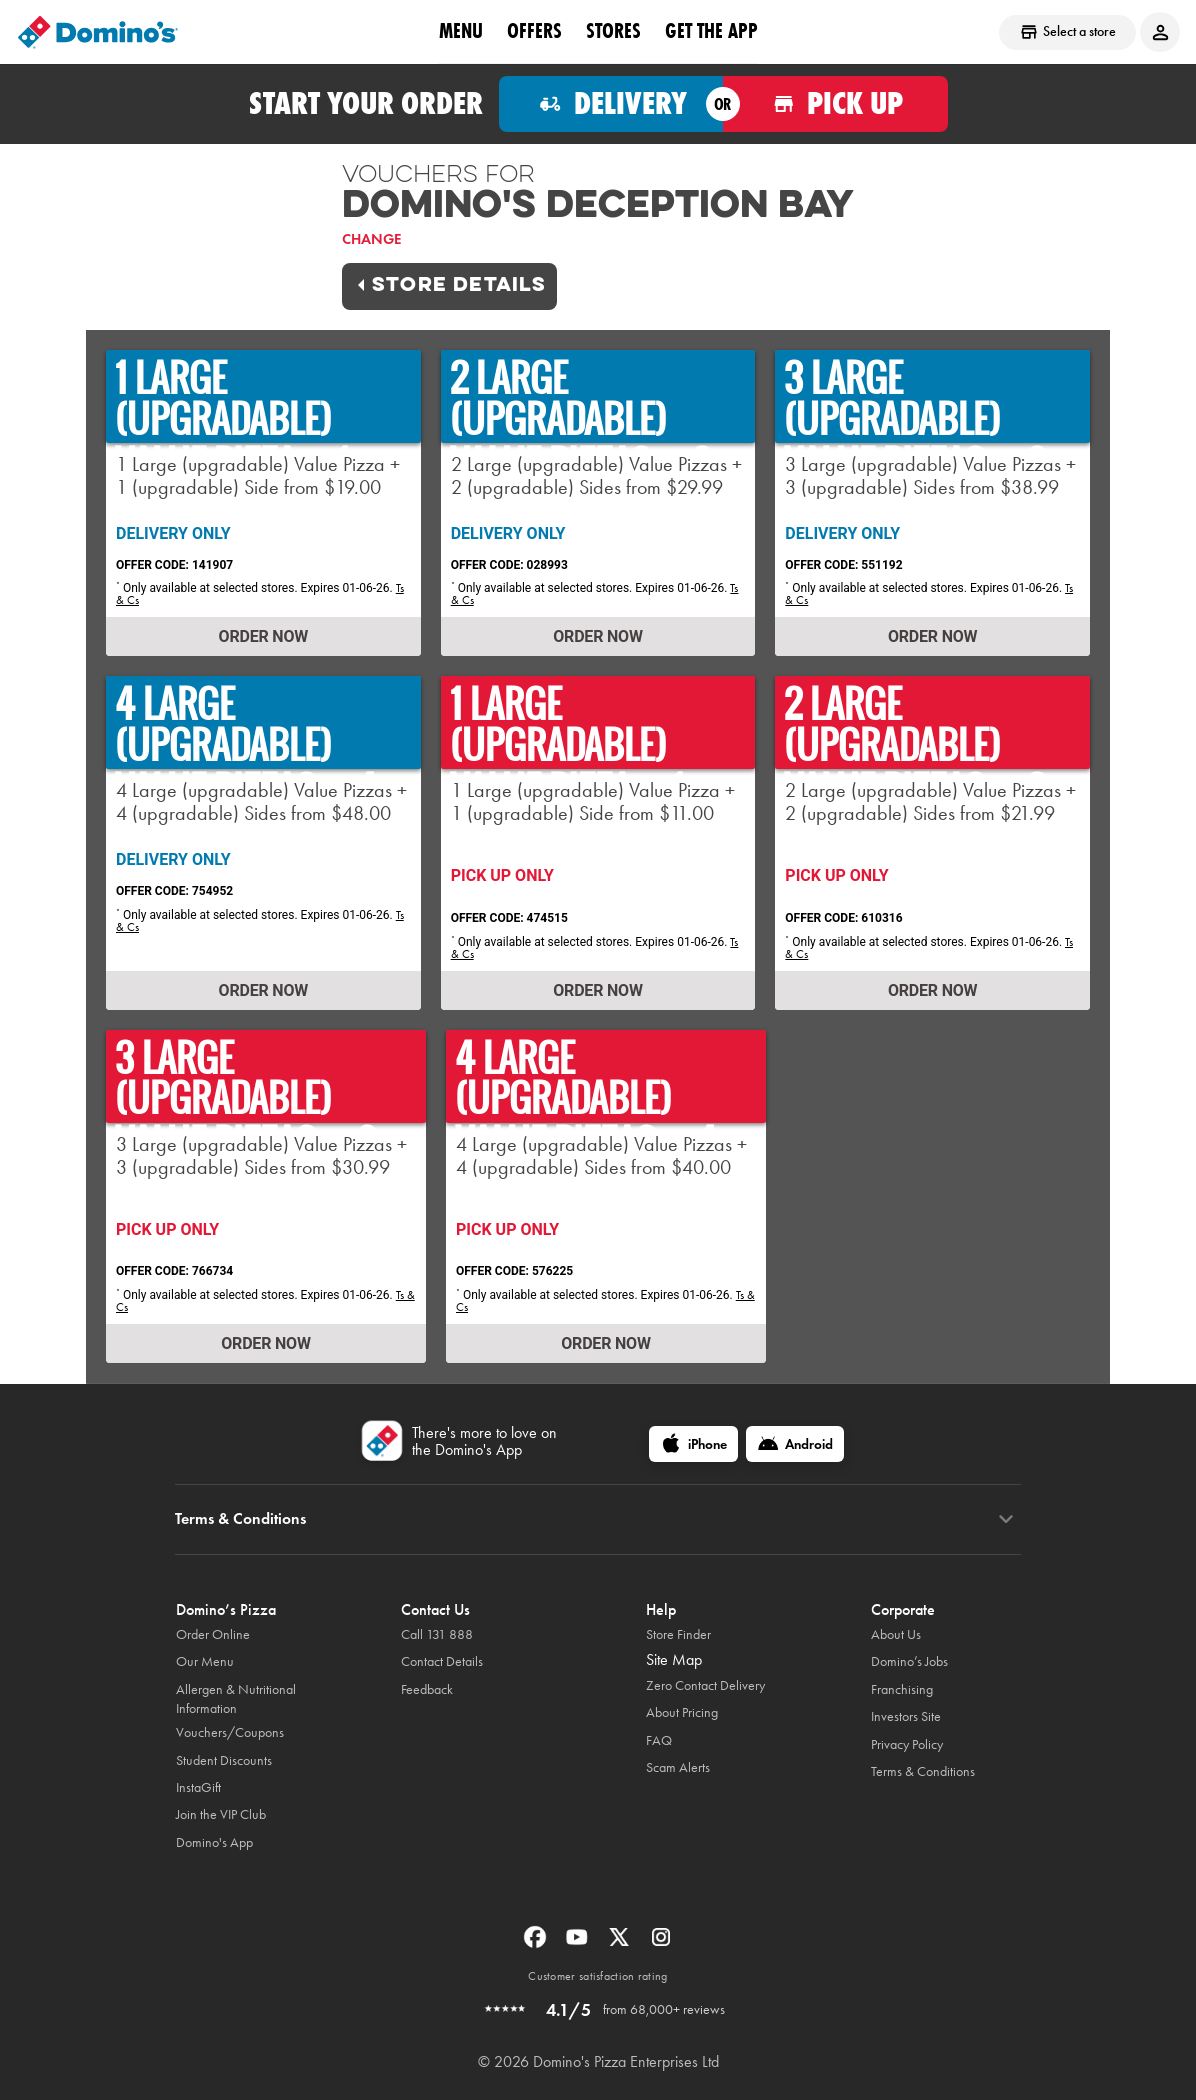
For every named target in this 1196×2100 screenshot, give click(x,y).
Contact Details (442, 1661)
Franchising (902, 1689)
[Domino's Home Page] (98, 32)
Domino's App (214, 1842)
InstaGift (198, 1787)
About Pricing (682, 1712)
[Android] (795, 1444)
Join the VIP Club (221, 1814)
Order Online (213, 1634)
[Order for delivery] (611, 104)
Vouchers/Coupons (230, 1732)
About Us (896, 1634)
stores (613, 31)
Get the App (711, 31)
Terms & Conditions (923, 1771)
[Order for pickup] (835, 104)
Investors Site (906, 1716)
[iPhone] (693, 1444)
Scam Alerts (678, 1767)
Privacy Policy (907, 1744)
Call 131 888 (437, 1634)
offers (534, 31)
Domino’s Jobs (909, 1661)
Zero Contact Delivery (705, 1685)
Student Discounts (224, 1760)
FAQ (659, 1740)
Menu (461, 31)
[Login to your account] (1160, 32)
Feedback (427, 1689)
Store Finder (678, 1634)
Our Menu (205, 1661)
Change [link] (371, 239)
